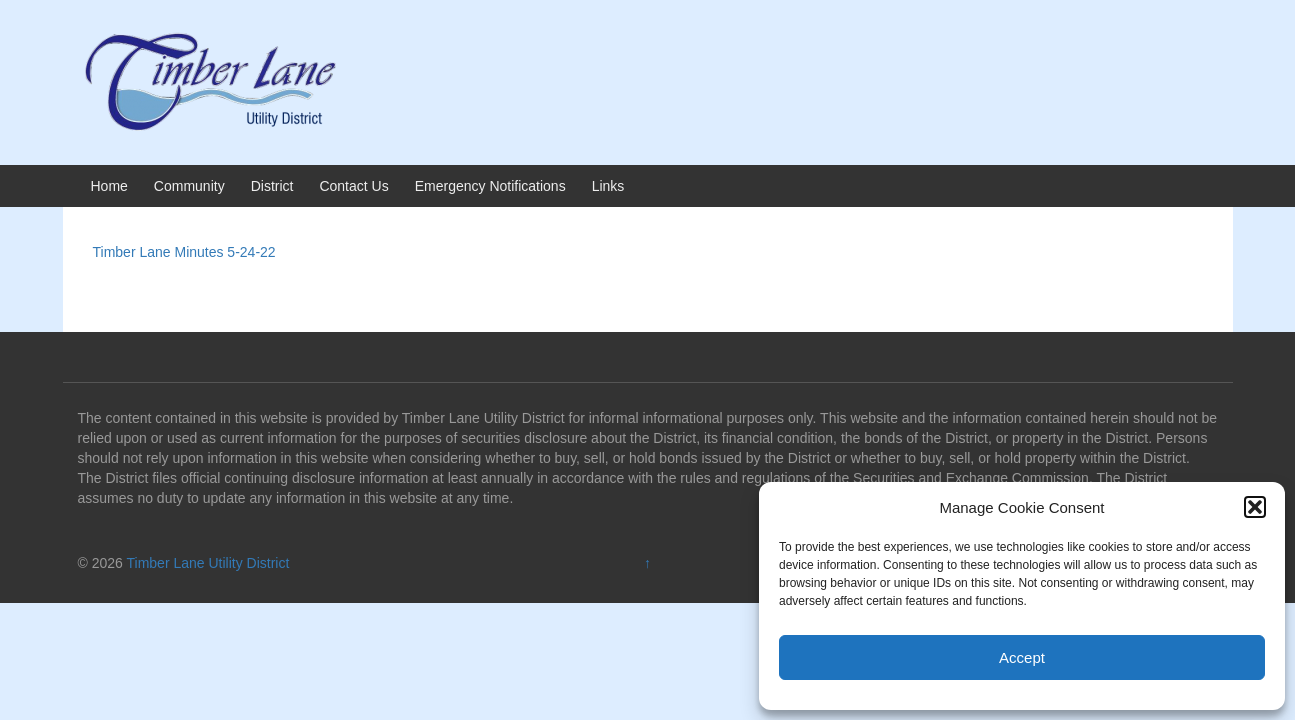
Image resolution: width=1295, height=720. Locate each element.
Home (109, 186)
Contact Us (353, 186)
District (272, 186)
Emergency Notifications (490, 186)
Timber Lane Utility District (208, 563)
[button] (1255, 507)
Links (608, 186)
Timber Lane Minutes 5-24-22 (184, 252)
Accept (1022, 657)
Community (189, 186)
